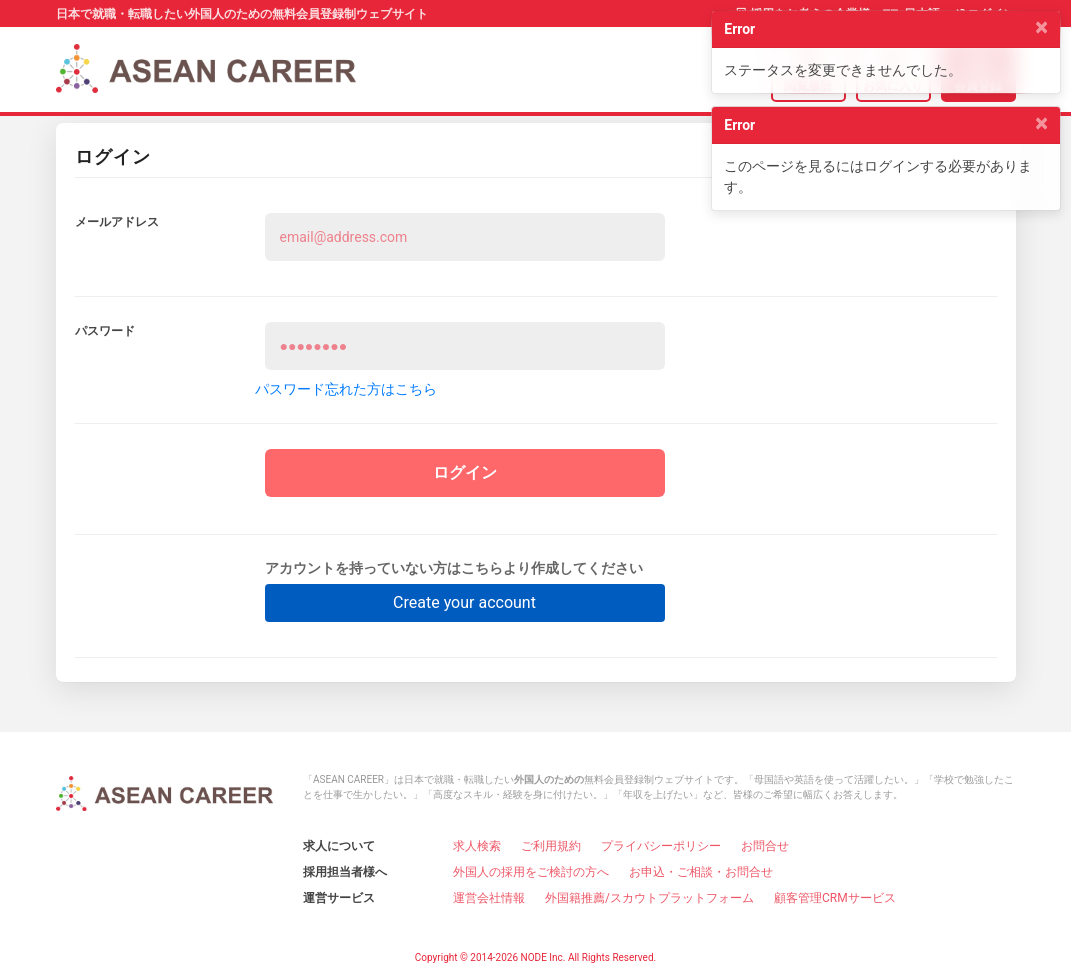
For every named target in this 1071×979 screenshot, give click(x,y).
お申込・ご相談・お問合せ (701, 871)
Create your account (464, 601)
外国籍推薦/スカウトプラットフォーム (649, 897)
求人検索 (477, 845)
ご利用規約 (551, 845)
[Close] (1041, 27)
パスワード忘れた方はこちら (346, 389)
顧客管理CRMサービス (835, 897)
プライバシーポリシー (661, 845)
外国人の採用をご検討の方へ (531, 871)
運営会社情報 (489, 897)
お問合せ (765, 845)
